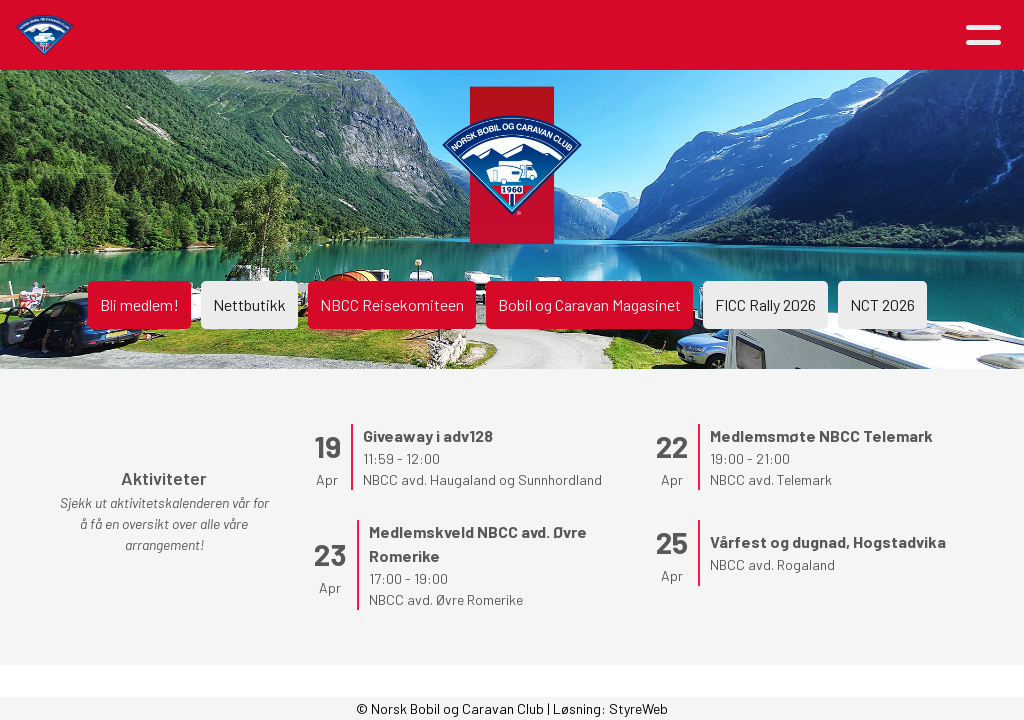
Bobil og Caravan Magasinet (589, 304)
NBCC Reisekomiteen (392, 304)
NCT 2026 (882, 304)
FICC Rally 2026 (765, 304)
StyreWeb (638, 708)
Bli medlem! (139, 304)
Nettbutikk (249, 304)
